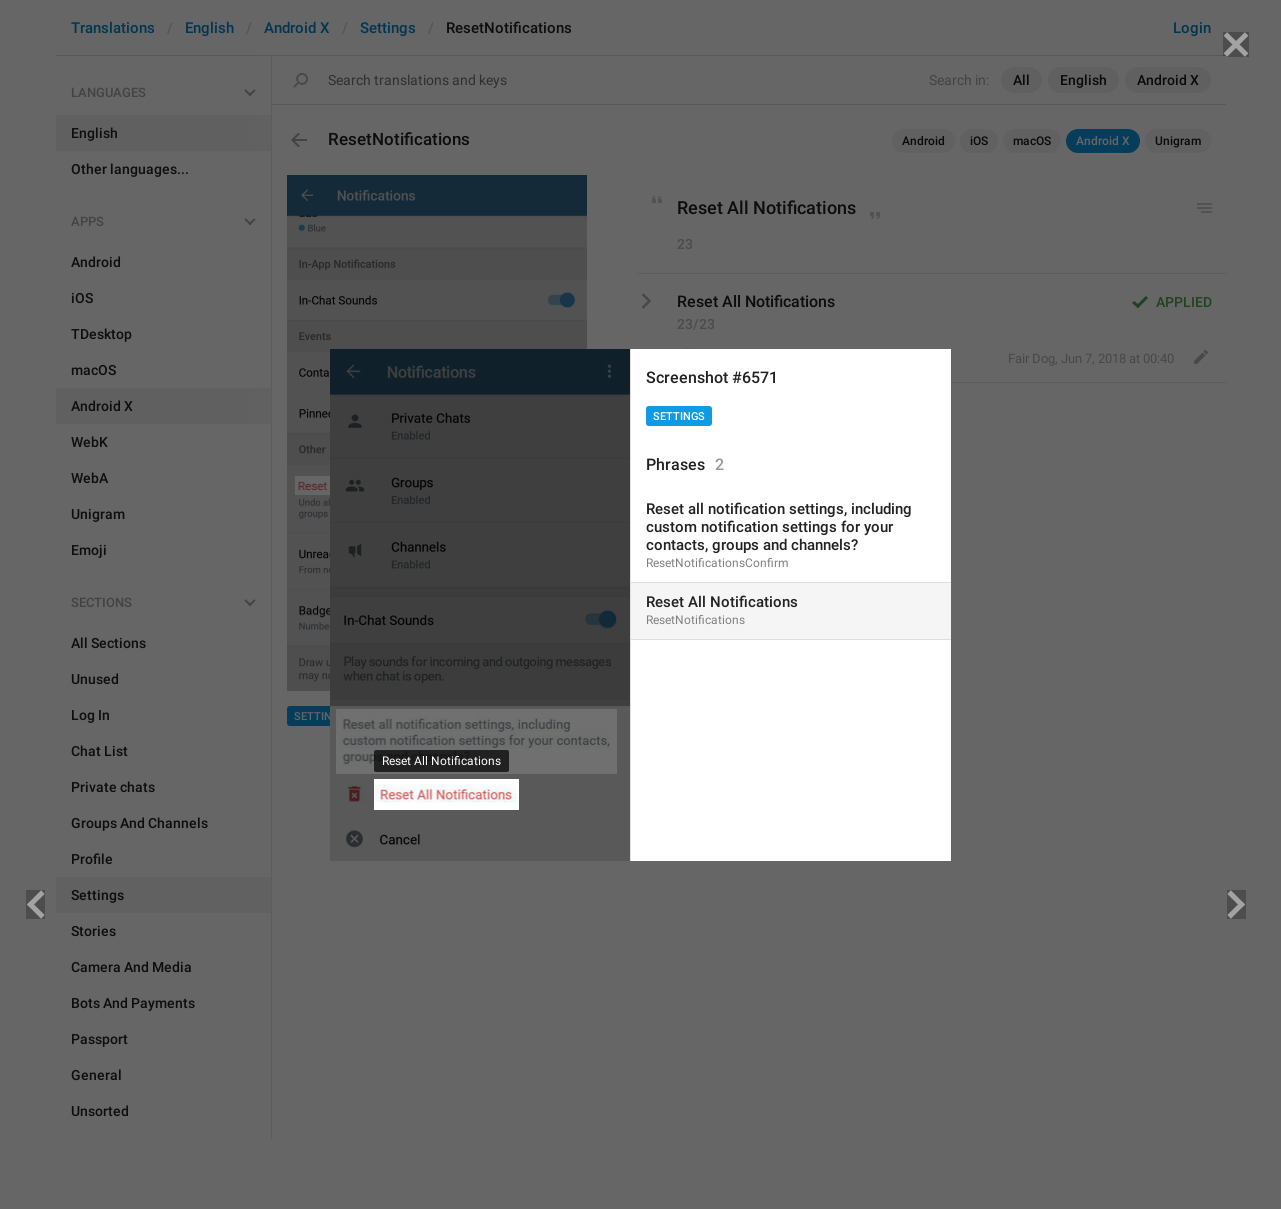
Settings (679, 416)
